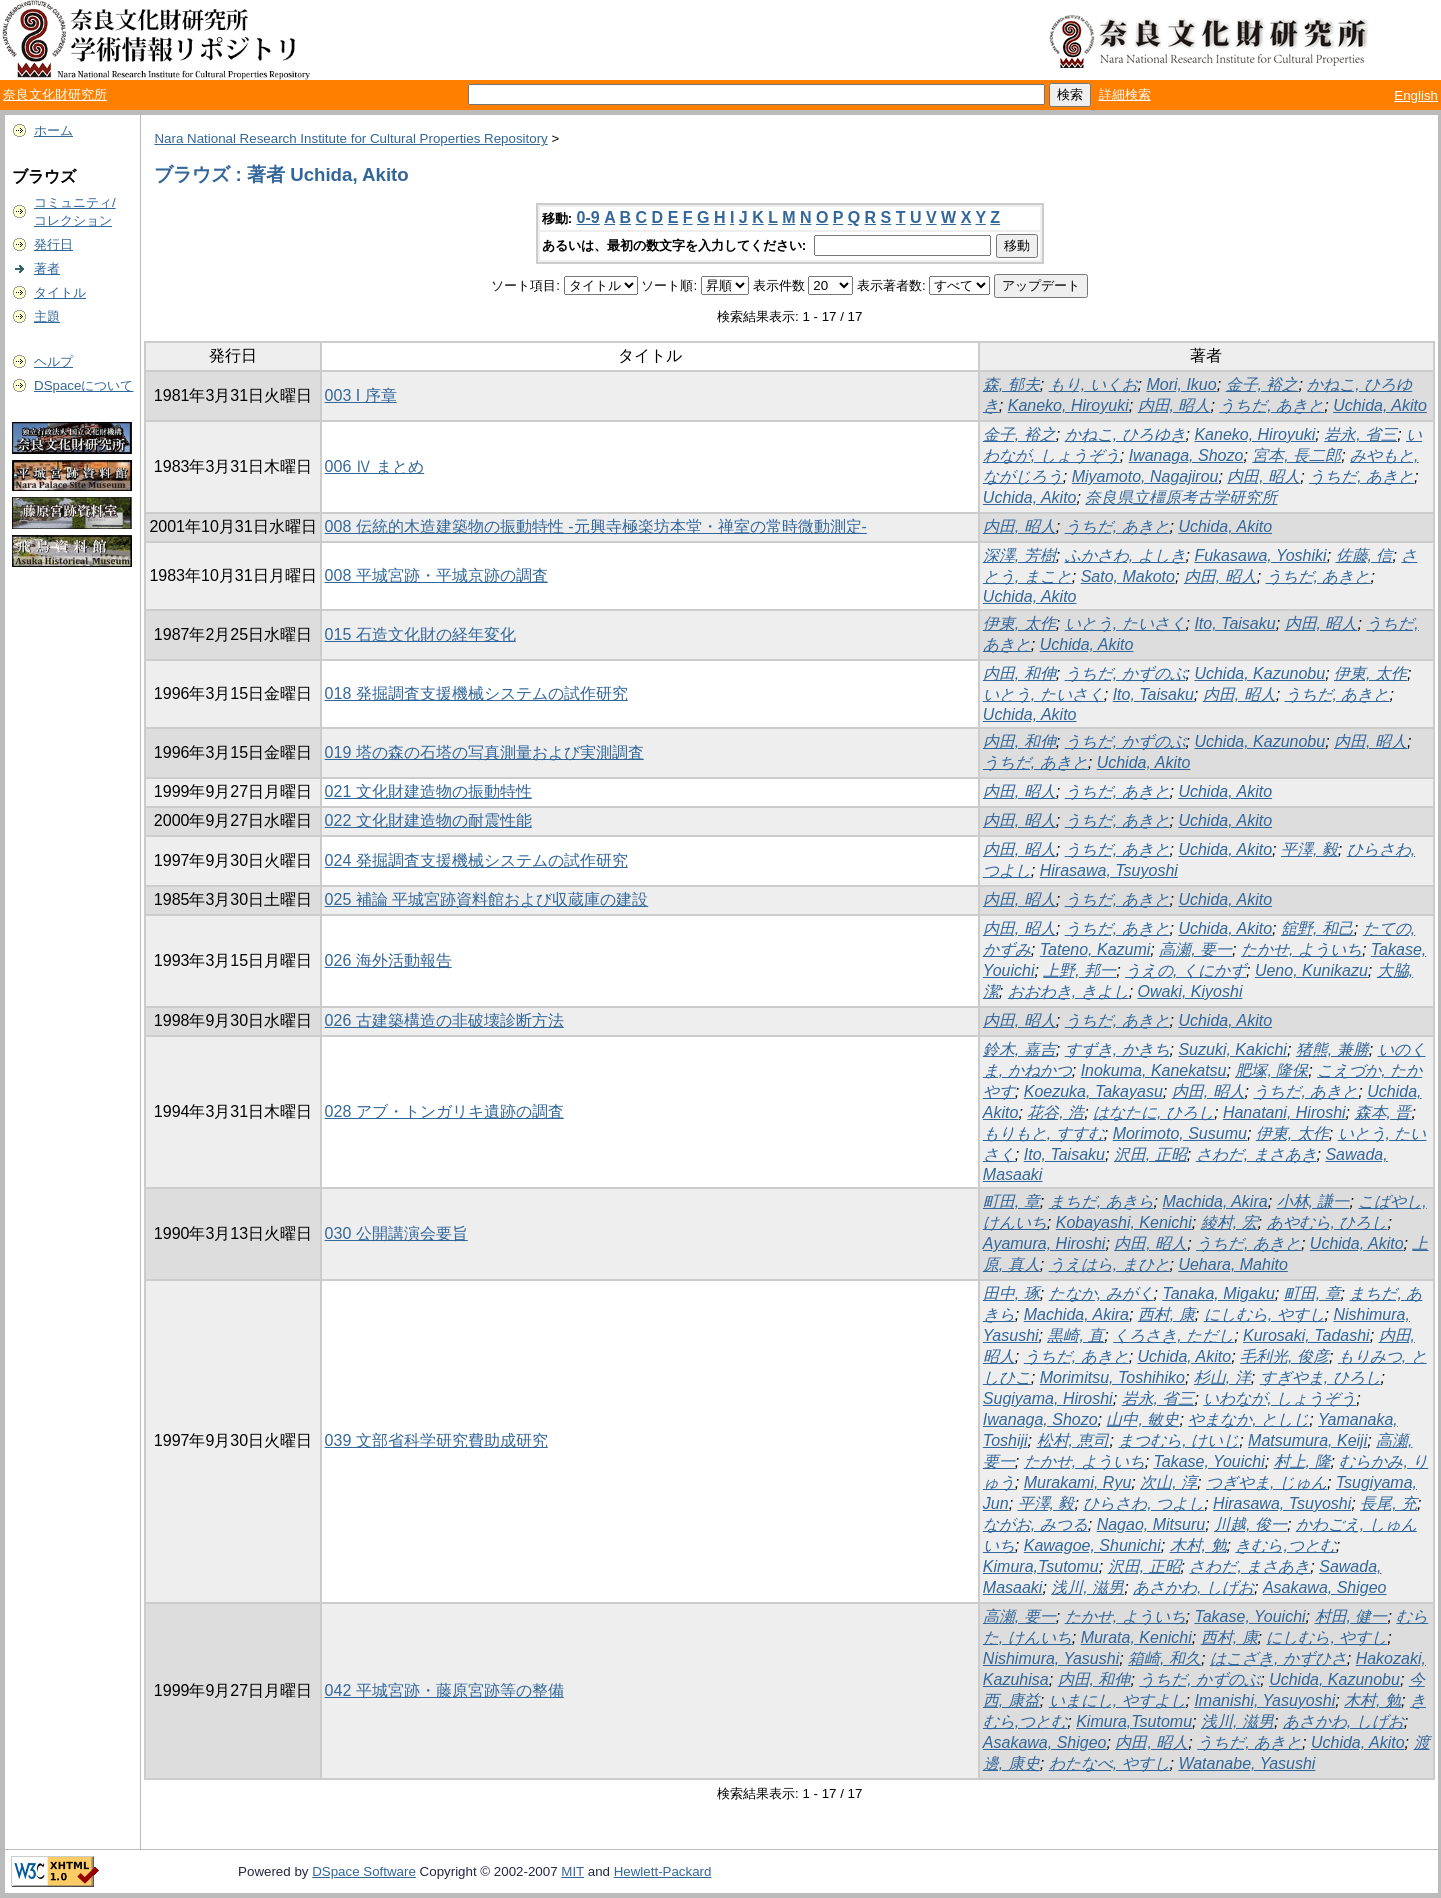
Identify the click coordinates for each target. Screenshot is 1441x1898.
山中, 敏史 (1142, 1419)
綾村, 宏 (1229, 1222)
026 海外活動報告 (388, 960)
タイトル (60, 292)
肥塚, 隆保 (1271, 1070)
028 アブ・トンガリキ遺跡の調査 (444, 1111)
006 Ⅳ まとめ (375, 466)
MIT (572, 1871)
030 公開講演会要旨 (396, 1233)
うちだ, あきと (1271, 405)
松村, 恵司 (1073, 1440)
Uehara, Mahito (1232, 1264)
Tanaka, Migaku (1218, 1293)
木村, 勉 (1198, 1545)
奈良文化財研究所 (55, 94)
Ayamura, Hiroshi (1044, 1243)
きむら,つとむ (1285, 1545)
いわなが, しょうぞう (1279, 1398)
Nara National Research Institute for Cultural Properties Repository (350, 138)
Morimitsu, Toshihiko (1112, 1377)
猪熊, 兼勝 (1332, 1049)
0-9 (588, 217)
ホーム (53, 130)
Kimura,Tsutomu (1041, 1566)
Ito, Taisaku (1234, 623)
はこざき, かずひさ (1278, 1658)
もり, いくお (1093, 384)
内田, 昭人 (1174, 405)
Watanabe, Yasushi (1246, 1763)
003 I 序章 (361, 395)
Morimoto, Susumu (1180, 1133)
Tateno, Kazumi (1095, 949)
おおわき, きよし (1068, 991)
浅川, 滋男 (1087, 1587)
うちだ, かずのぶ (1125, 673)
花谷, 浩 (1055, 1112)
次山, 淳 (1168, 1482)
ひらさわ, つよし (1143, 1503)
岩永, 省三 (1360, 434)
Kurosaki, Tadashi (1306, 1335)
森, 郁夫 (1011, 384)
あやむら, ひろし (1327, 1222)
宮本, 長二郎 (1296, 455)
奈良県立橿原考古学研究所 (1181, 497)
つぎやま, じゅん (1266, 1482)
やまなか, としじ (1248, 1419)
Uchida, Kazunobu (1259, 673)
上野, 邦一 (1079, 970)
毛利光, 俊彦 (1284, 1356)
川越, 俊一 (1250, 1524)
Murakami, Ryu (1078, 1482)
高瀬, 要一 (1195, 949)
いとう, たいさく (1125, 623)
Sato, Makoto (1128, 576)
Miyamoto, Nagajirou (1145, 476)
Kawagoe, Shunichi (1092, 1545)
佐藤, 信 (1364, 555)
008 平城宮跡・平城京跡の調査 (436, 575)
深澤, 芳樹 (1019, 555)
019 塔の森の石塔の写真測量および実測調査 (484, 752)
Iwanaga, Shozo (1186, 455)
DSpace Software (364, 1871)
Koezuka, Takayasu (1093, 1091)
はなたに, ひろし (1153, 1112)
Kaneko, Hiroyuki (1068, 405)
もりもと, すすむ (1043, 1133)
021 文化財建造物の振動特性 (428, 791)
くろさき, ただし (1173, 1335)
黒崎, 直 (1075, 1335)
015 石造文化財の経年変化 (420, 634)
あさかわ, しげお (1193, 1587)
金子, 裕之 (1262, 384)
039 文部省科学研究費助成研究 (436, 1440)
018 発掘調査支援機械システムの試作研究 (476, 693)
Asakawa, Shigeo (1325, 1587)
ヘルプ (53, 361)
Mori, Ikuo (1181, 384)
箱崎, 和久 (1164, 1658)
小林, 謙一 (1313, 1201)
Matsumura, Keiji (1307, 1440)
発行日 (53, 244)
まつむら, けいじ (1178, 1440)
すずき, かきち (1117, 1049)
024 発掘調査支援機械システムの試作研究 (476, 860)
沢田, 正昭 (1150, 1154)
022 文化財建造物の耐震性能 (428, 820)
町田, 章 (1011, 1201)
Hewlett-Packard (663, 1871)
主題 (47, 316)
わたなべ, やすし (1109, 1763)
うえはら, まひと (1109, 1264)
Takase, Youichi (1209, 1461)
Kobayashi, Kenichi (1124, 1222)
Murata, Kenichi (1136, 1637)
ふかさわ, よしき (1125, 555)
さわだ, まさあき (1256, 1154)
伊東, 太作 (1019, 623)
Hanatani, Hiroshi (1284, 1112)
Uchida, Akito (1380, 405)
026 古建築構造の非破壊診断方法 (444, 1020)
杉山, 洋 (1222, 1377)
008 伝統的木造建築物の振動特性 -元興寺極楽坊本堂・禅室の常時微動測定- (596, 526)
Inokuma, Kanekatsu (1154, 1070)
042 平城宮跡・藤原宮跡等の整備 (444, 1690)
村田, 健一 (1351, 1616)
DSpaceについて (83, 385)
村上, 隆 (1302, 1461)
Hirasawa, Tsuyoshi (1109, 870)
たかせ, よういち (1301, 949)
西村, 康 (1166, 1314)
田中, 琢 (1011, 1293)
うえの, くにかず (1185, 970)
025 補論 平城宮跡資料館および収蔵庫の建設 (487, 899)
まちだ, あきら (1101, 1201)
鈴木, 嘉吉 (1019, 1049)
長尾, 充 (1388, 1503)
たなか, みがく (1101, 1293)
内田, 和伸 (1019, 673)
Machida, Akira (1214, 1201)
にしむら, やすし (1264, 1314)
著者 (47, 268)
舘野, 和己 (1317, 928)
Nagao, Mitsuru (1151, 1524)
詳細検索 (1125, 94)
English (1416, 95)
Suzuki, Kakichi (1232, 1049)
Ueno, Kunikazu (1311, 970)
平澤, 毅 (1309, 849)
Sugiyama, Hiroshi (1048, 1398)
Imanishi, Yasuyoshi (1264, 1700)
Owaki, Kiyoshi (1190, 991)
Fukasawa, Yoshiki (1260, 555)
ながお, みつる (1035, 1524)
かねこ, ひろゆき (1125, 434)
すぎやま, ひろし (1320, 1377)
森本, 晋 (1383, 1112)
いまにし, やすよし (1117, 1700)
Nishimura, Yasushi (1051, 1658)
